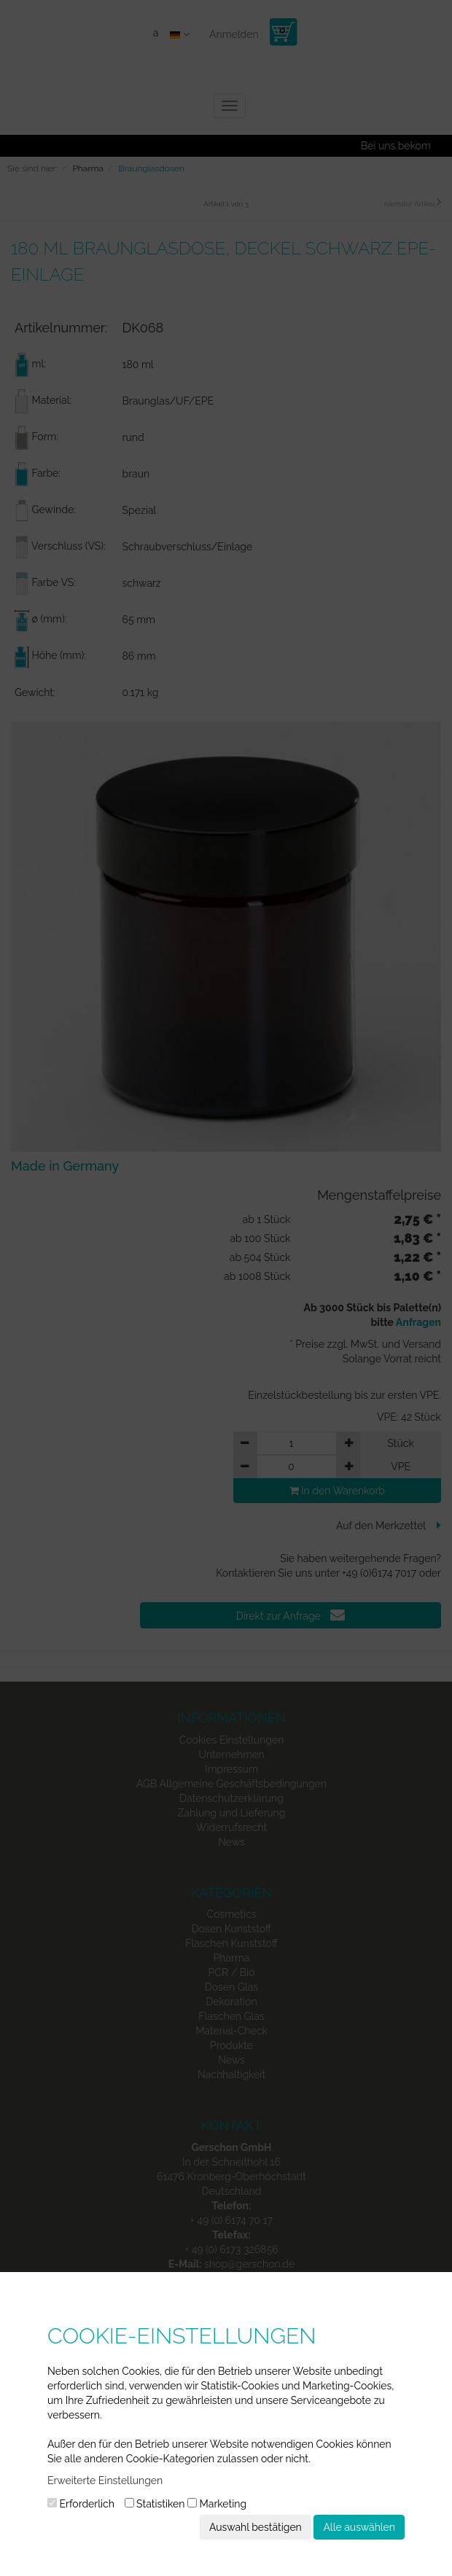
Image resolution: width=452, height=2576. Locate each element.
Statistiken (155, 2504)
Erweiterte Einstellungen (105, 2480)
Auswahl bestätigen (255, 2527)
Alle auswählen (359, 2527)
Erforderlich (80, 2504)
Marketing (216, 2504)
